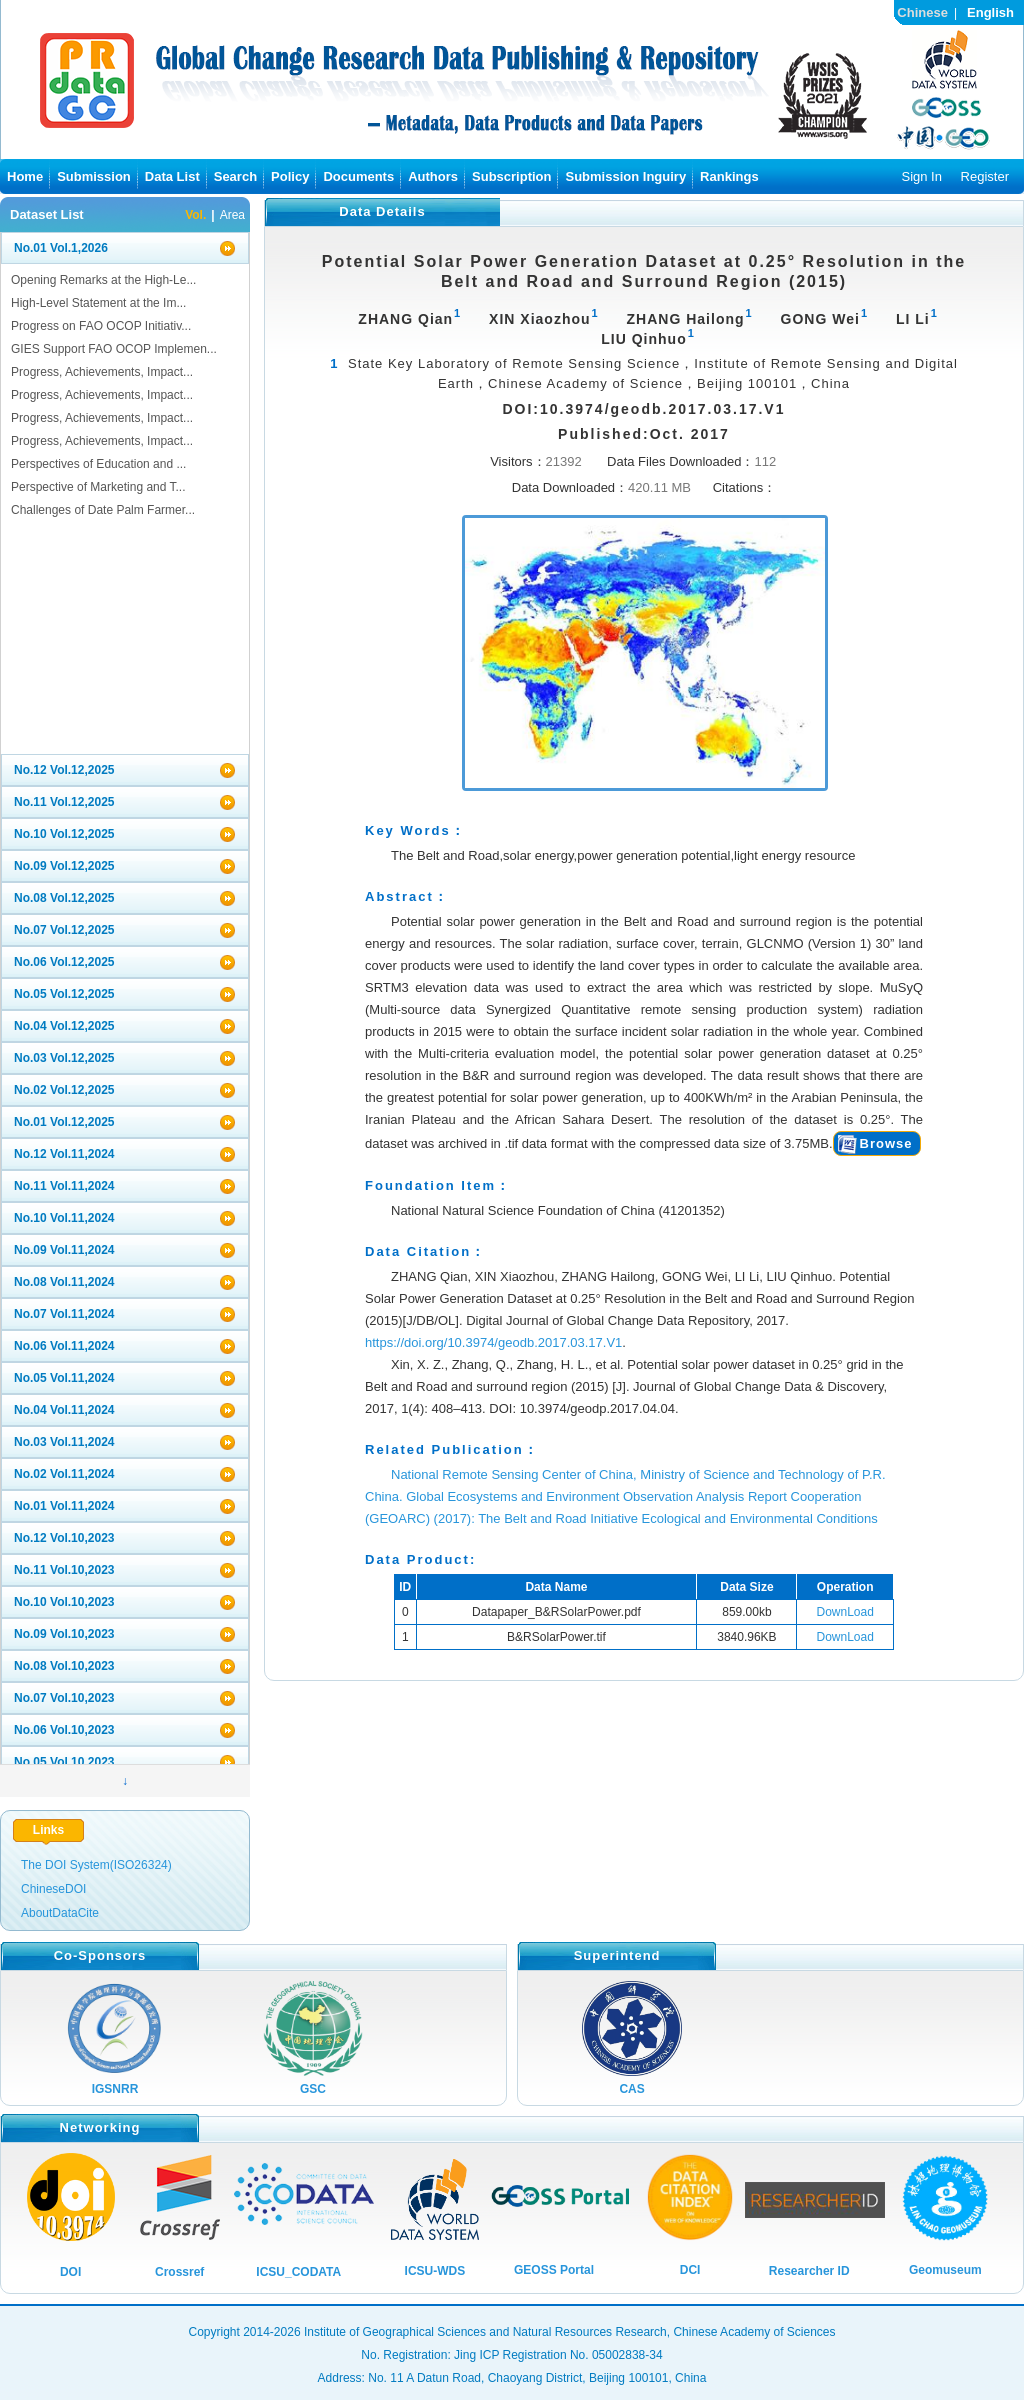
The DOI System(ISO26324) (96, 1865)
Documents (358, 176)
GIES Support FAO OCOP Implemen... (114, 349)
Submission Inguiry (625, 176)
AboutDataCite (60, 1913)
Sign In (921, 176)
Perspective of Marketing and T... (98, 487)
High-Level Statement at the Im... (98, 303)
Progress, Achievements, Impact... (102, 372)
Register (985, 176)
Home (25, 176)
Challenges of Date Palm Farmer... (103, 510)
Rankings (729, 176)
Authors (433, 176)
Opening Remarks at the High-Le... (103, 280)
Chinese (922, 12)
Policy (290, 176)
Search (235, 176)
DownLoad (845, 1612)
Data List (172, 176)
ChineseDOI (53, 1889)
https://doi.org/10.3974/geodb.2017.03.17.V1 (493, 1342)
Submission (94, 176)
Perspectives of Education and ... (98, 464)
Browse (886, 1143)
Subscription (511, 176)
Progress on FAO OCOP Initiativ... (101, 326)
